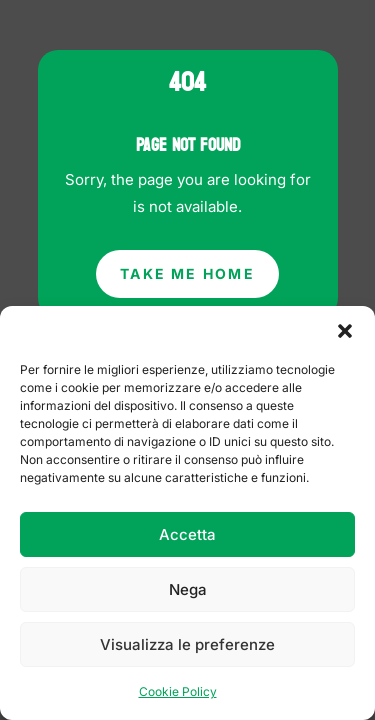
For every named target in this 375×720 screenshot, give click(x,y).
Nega (188, 589)
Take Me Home (187, 273)
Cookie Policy (178, 691)
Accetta (187, 534)
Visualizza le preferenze (187, 644)
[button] (345, 331)
